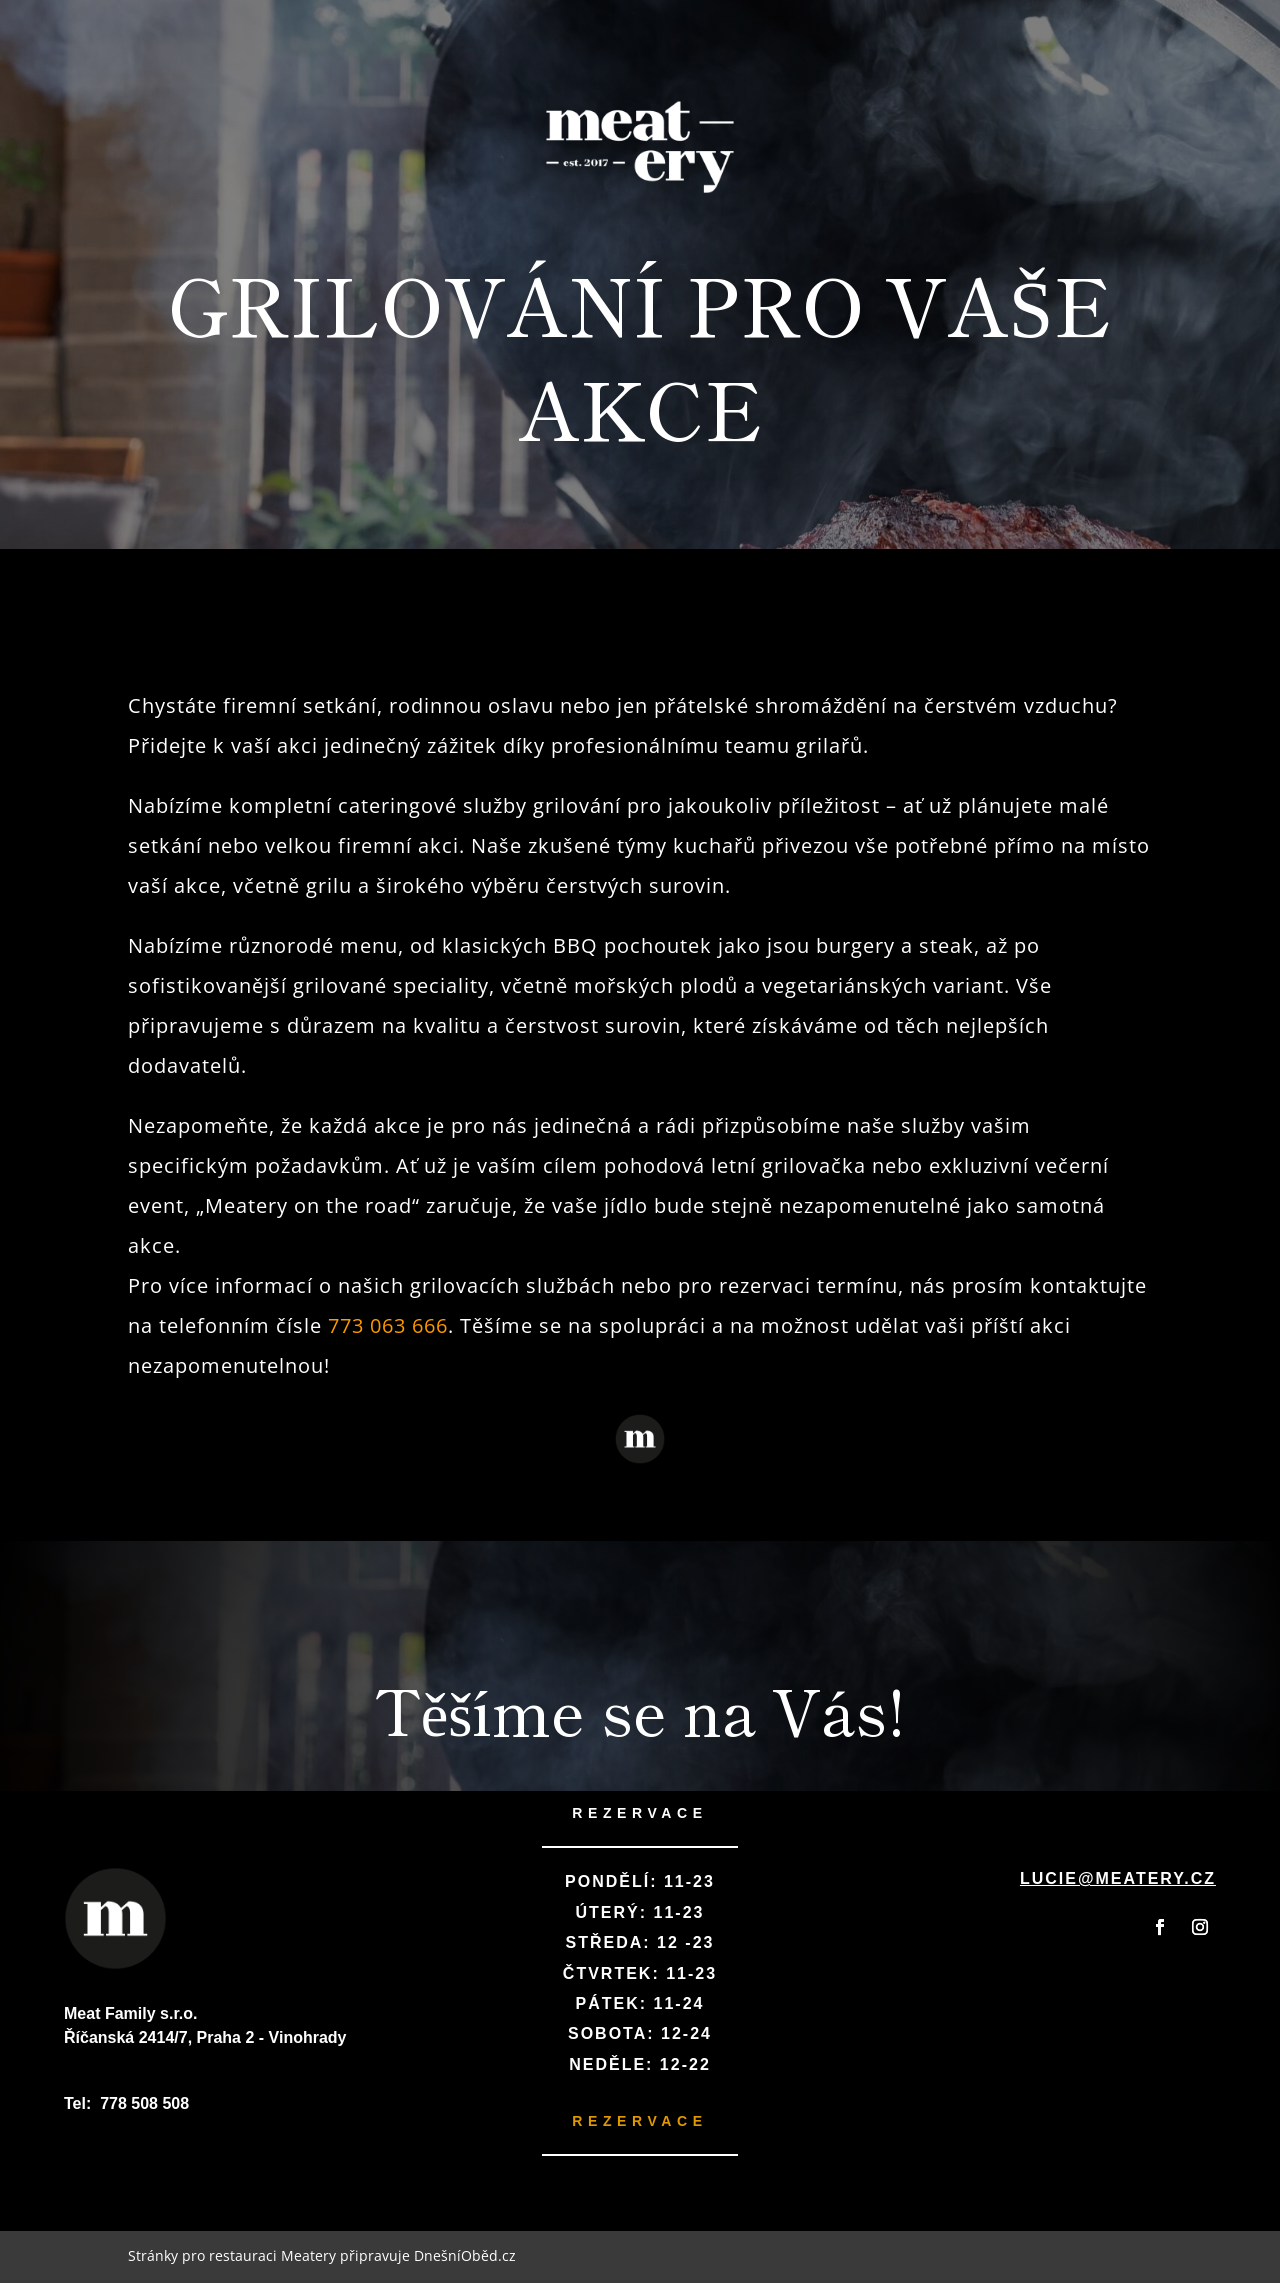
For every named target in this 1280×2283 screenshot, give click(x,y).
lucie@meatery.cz (1118, 1878)
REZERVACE (639, 1813)
